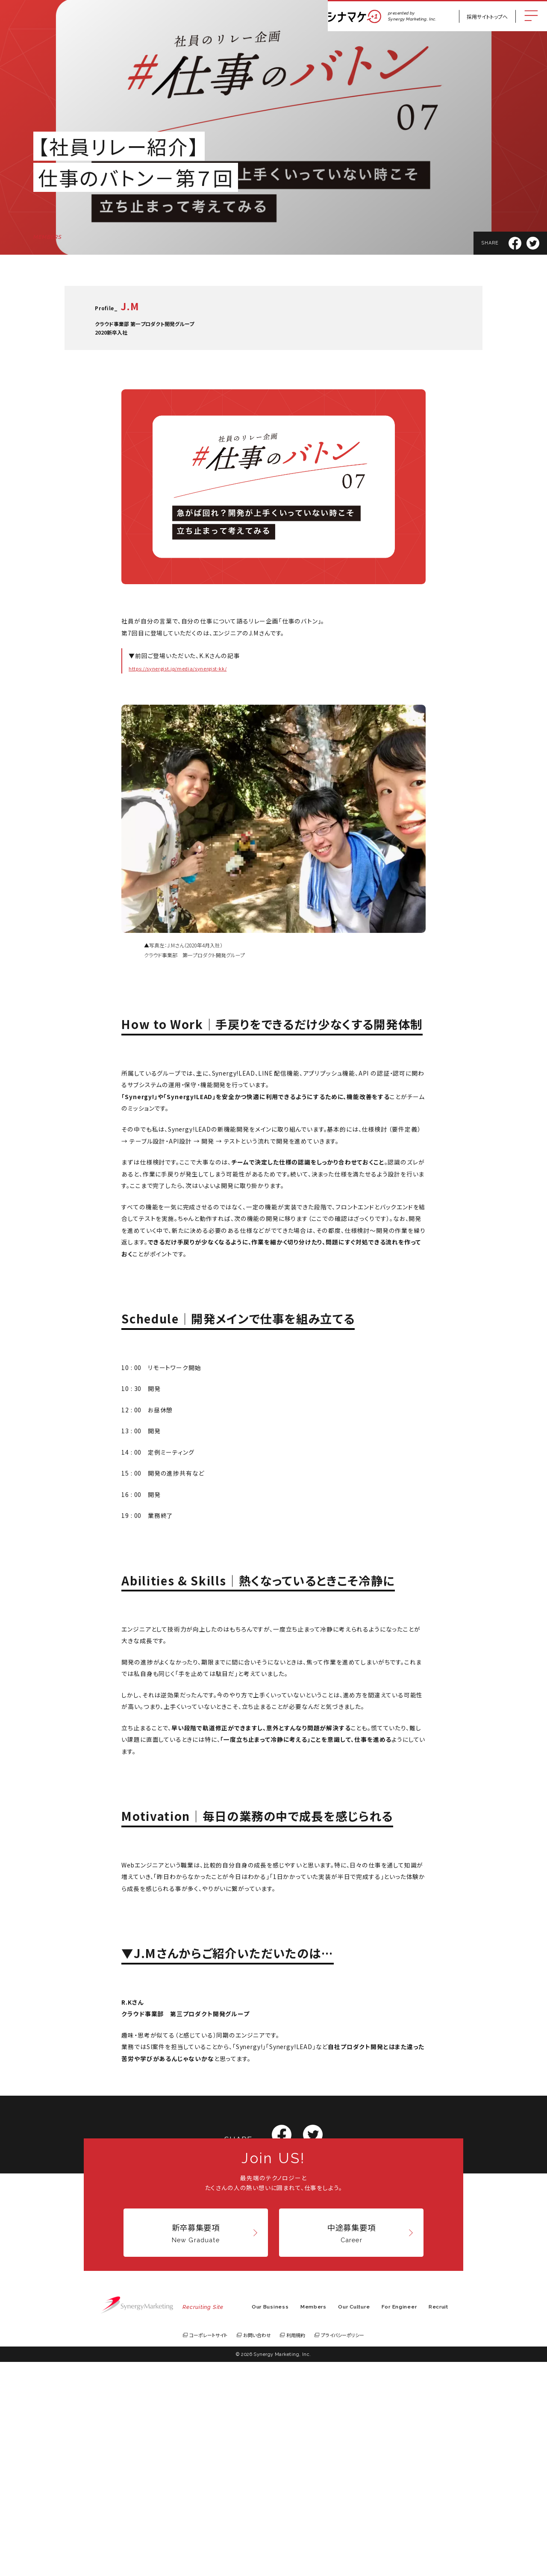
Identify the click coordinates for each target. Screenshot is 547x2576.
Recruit (438, 2521)
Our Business (270, 2521)
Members (313, 2521)
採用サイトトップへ (487, 16)
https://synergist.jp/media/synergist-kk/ (177, 668)
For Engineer (399, 2521)
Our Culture (354, 2521)
